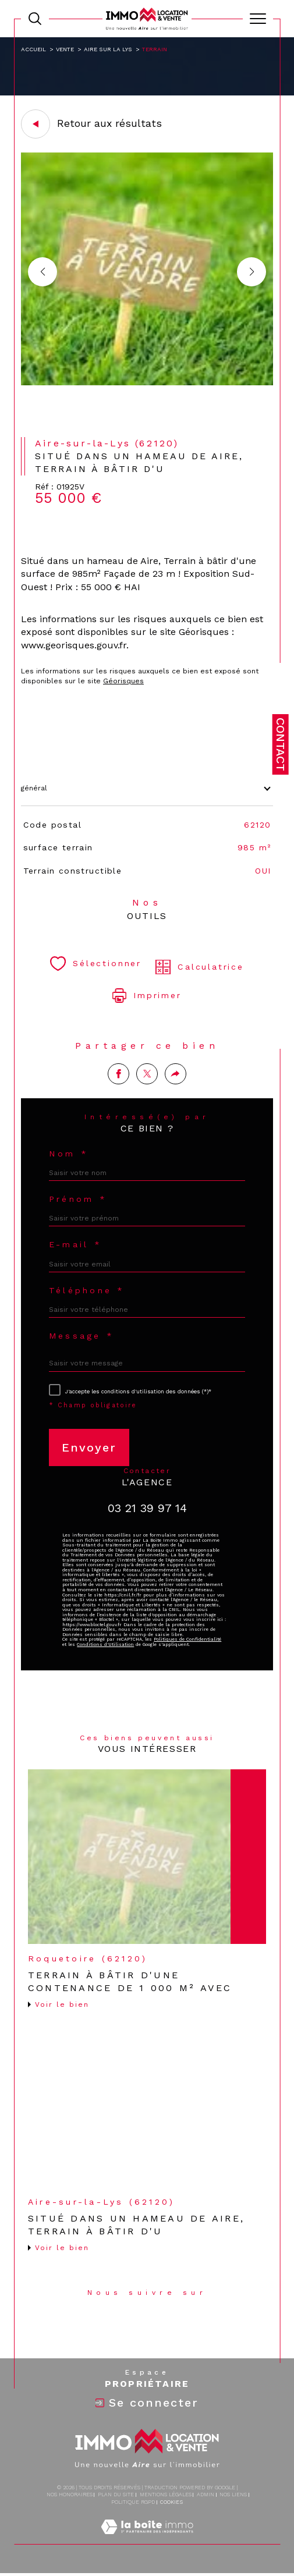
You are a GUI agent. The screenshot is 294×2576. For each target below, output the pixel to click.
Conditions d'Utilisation (105, 1644)
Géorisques (123, 681)
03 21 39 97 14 (147, 1508)
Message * (81, 1336)
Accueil (33, 49)
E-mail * (75, 1244)
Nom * (68, 1153)
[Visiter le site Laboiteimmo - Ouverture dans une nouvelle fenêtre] (147, 2539)
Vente (65, 49)
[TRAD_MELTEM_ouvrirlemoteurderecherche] (35, 19)
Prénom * (78, 1199)
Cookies (171, 2502)
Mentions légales (166, 2494)
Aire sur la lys (108, 49)
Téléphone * (87, 1290)
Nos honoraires (70, 2494)
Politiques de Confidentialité (187, 1639)
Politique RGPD (133, 2502)
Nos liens (233, 2494)
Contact (281, 744)
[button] (251, 271)
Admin (205, 2494)
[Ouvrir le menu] (258, 18)
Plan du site (116, 2494)
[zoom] (147, 383)
